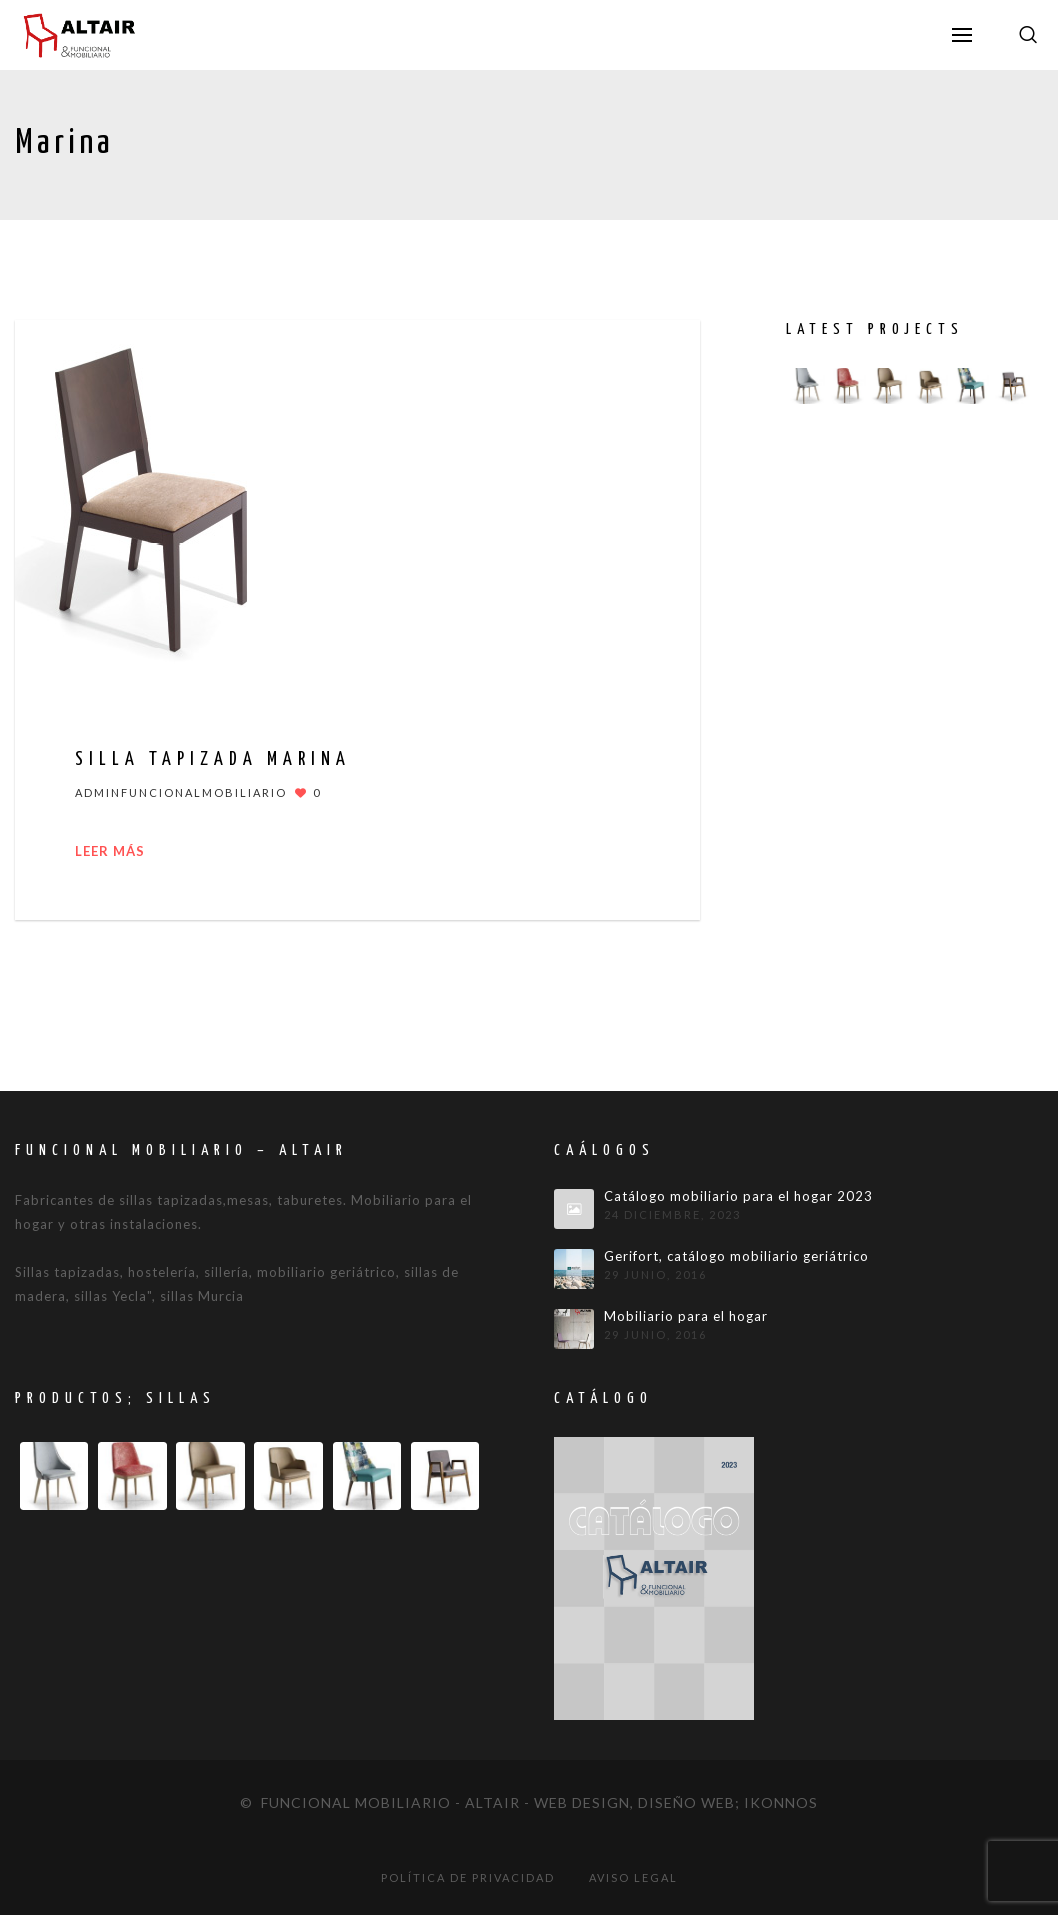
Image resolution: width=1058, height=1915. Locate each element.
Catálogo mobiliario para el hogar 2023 (738, 1196)
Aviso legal (633, 1877)
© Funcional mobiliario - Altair (380, 1802)
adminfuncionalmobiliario (181, 792)
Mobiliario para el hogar (686, 1316)
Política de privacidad (468, 1877)
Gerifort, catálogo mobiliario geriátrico (736, 1256)
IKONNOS (781, 1802)
